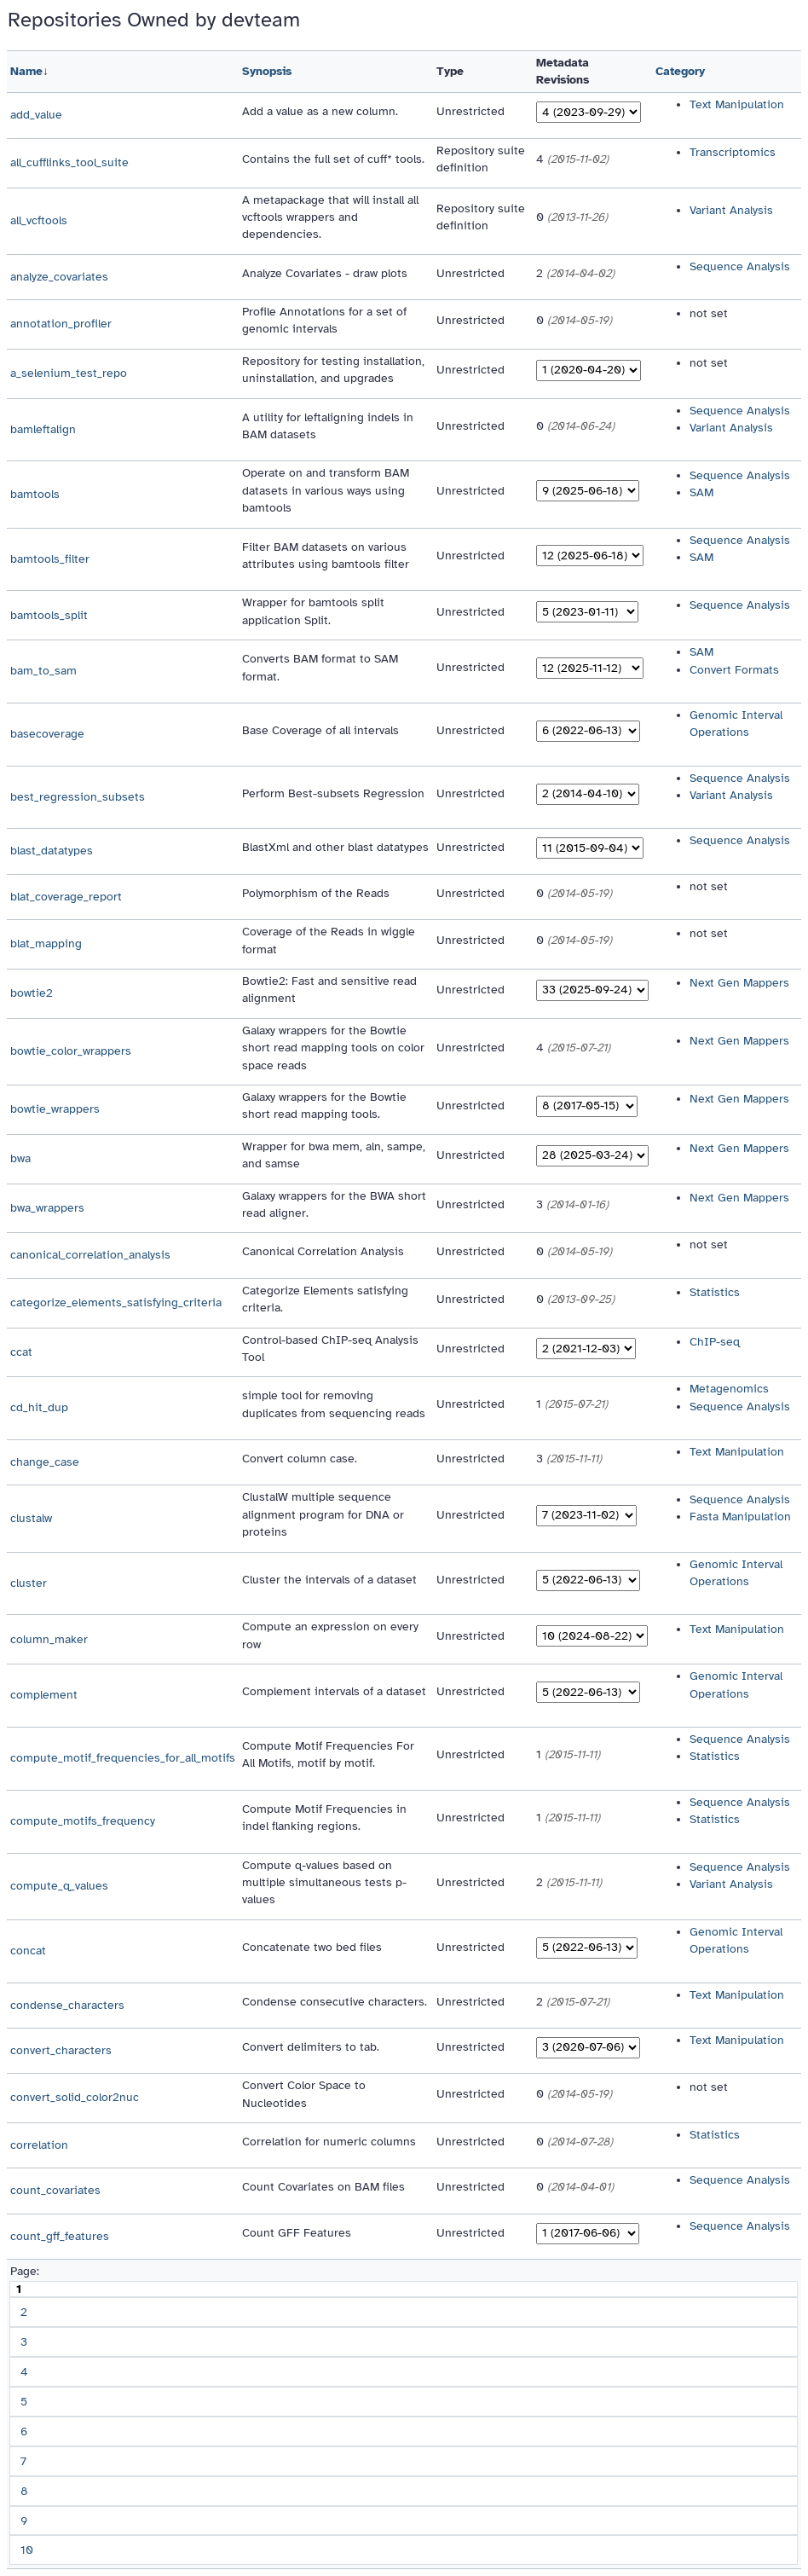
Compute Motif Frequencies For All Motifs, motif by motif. (328, 1754)
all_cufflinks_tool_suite (69, 162)
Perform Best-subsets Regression (333, 793)
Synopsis (266, 71)
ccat (21, 1352)
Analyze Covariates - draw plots (324, 273)
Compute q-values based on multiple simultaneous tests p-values (324, 1882)
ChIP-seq (715, 1341)
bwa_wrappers (47, 1208)
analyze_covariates (59, 276)
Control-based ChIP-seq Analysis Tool (330, 1348)
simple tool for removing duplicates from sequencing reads (333, 1404)
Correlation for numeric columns (329, 2141)
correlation (39, 2145)
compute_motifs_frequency (82, 1821)
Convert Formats (734, 670)
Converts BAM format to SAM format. (320, 667)
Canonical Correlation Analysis (323, 1251)
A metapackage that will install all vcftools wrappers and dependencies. (330, 217)
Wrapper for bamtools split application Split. (313, 611)
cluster (28, 1583)
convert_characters (61, 2050)
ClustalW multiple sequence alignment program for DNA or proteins (323, 1514)
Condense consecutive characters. (334, 2001)
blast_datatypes (51, 850)
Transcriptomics (733, 152)
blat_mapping (46, 943)
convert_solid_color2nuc (74, 2097)
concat (28, 1950)
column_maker (49, 1639)
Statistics (715, 1292)
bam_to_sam (43, 670)
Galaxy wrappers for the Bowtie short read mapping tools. (324, 1105)
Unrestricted (470, 111)
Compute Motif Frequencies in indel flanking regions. (324, 1817)
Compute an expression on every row (330, 1635)
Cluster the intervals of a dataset (329, 1579)
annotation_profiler (61, 323)
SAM (701, 492)
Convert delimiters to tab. (310, 2047)
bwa (20, 1158)
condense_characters (67, 2005)
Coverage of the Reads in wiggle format (328, 940)
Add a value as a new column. (320, 111)
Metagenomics (729, 1388)
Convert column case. (299, 1458)
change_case (44, 1462)
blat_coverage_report (66, 896)
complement (44, 1694)
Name (26, 71)
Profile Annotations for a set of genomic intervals (324, 320)
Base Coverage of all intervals (320, 730)
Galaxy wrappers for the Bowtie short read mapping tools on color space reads (333, 1048)
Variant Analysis (731, 210)
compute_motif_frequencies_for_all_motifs (122, 1758)
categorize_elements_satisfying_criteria (116, 1302)
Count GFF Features (296, 2233)
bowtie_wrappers (55, 1109)
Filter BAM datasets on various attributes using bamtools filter (325, 555)
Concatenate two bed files (312, 1947)
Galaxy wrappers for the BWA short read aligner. (334, 1204)
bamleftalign (43, 429)
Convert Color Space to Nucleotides (304, 2094)
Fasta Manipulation (740, 1516)
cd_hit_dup (39, 1407)
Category (680, 71)
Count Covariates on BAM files (323, 2186)
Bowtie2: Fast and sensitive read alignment (329, 989)
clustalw (31, 1518)
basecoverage (47, 733)
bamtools (35, 494)
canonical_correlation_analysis (90, 1254)
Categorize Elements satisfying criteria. (325, 1299)
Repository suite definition (480, 159)
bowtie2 (31, 993)
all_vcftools (38, 220)
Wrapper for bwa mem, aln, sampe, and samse (333, 1155)
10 (26, 2550)
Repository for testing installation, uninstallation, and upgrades (333, 369)
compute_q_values (59, 1885)
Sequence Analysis (740, 266)
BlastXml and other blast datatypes (335, 847)
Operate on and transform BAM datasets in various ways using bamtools (325, 490)
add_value (36, 114)
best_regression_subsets (77, 797)
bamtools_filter (49, 559)
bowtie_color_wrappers (70, 1051)
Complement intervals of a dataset (334, 1691)
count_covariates (55, 2190)
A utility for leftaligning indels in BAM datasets (327, 426)
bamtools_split (49, 615)
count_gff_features (59, 2236)
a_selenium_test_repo (68, 373)
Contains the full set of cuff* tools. (333, 159)
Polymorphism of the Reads (316, 893)
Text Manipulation (737, 104)
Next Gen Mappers (739, 982)
